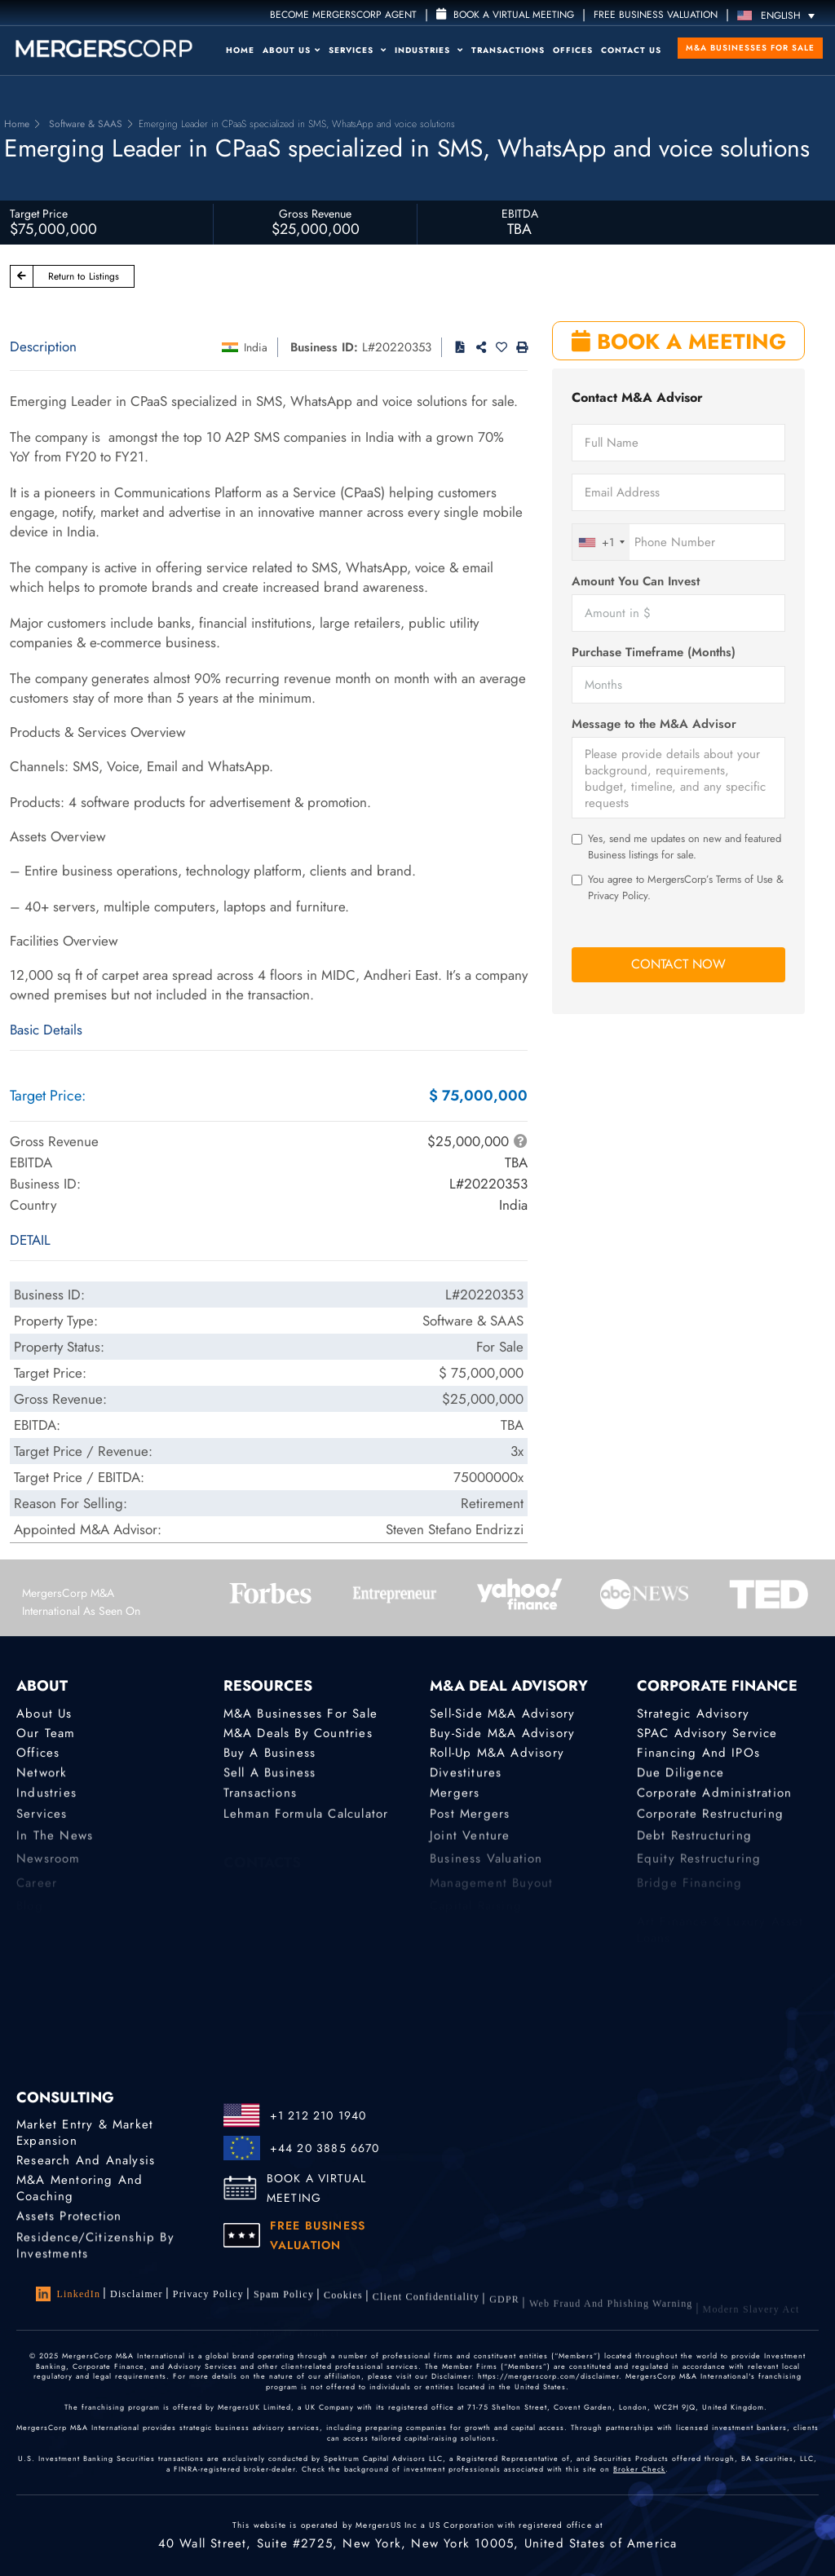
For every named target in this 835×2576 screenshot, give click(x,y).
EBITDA (519, 213)
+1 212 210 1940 (318, 2115)
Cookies (343, 2302)
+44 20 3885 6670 (325, 2148)
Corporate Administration (715, 1798)
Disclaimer (136, 2294)
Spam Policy (284, 2299)
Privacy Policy (208, 2296)
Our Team (46, 1733)
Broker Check (639, 2469)
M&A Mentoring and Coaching (79, 2192)
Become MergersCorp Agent (343, 14)
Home (240, 50)
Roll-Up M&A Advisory (497, 1754)
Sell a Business (269, 1775)
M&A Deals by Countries (298, 1733)
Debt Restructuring (695, 1845)
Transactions (508, 50)
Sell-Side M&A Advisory (502, 1713)
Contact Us (631, 50)
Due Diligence (681, 1775)
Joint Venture (470, 1845)
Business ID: (324, 347)
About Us (291, 50)
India (255, 347)
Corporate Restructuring (710, 1823)
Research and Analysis (85, 2160)
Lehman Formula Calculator (306, 1823)
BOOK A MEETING (679, 341)
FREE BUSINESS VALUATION (656, 14)
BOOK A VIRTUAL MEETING (317, 2188)
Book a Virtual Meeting (505, 14)
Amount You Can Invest (636, 581)
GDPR (504, 2312)
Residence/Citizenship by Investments (95, 2257)
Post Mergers (470, 1823)
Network (41, 1775)
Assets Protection (68, 2220)
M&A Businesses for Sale (750, 48)
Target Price (39, 213)
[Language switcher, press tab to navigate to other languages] (780, 15)
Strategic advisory (693, 1713)
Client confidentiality (426, 2308)
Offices (573, 50)
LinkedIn (68, 2294)
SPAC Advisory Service (707, 1733)
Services (358, 50)
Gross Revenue (315, 213)
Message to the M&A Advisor (654, 724)
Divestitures (465, 1775)
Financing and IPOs (699, 1754)
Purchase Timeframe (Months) (654, 652)
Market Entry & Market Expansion (84, 2132)
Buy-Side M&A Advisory (502, 1733)
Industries (429, 50)
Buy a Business (269, 1754)
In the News (54, 1845)
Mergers (454, 1798)
